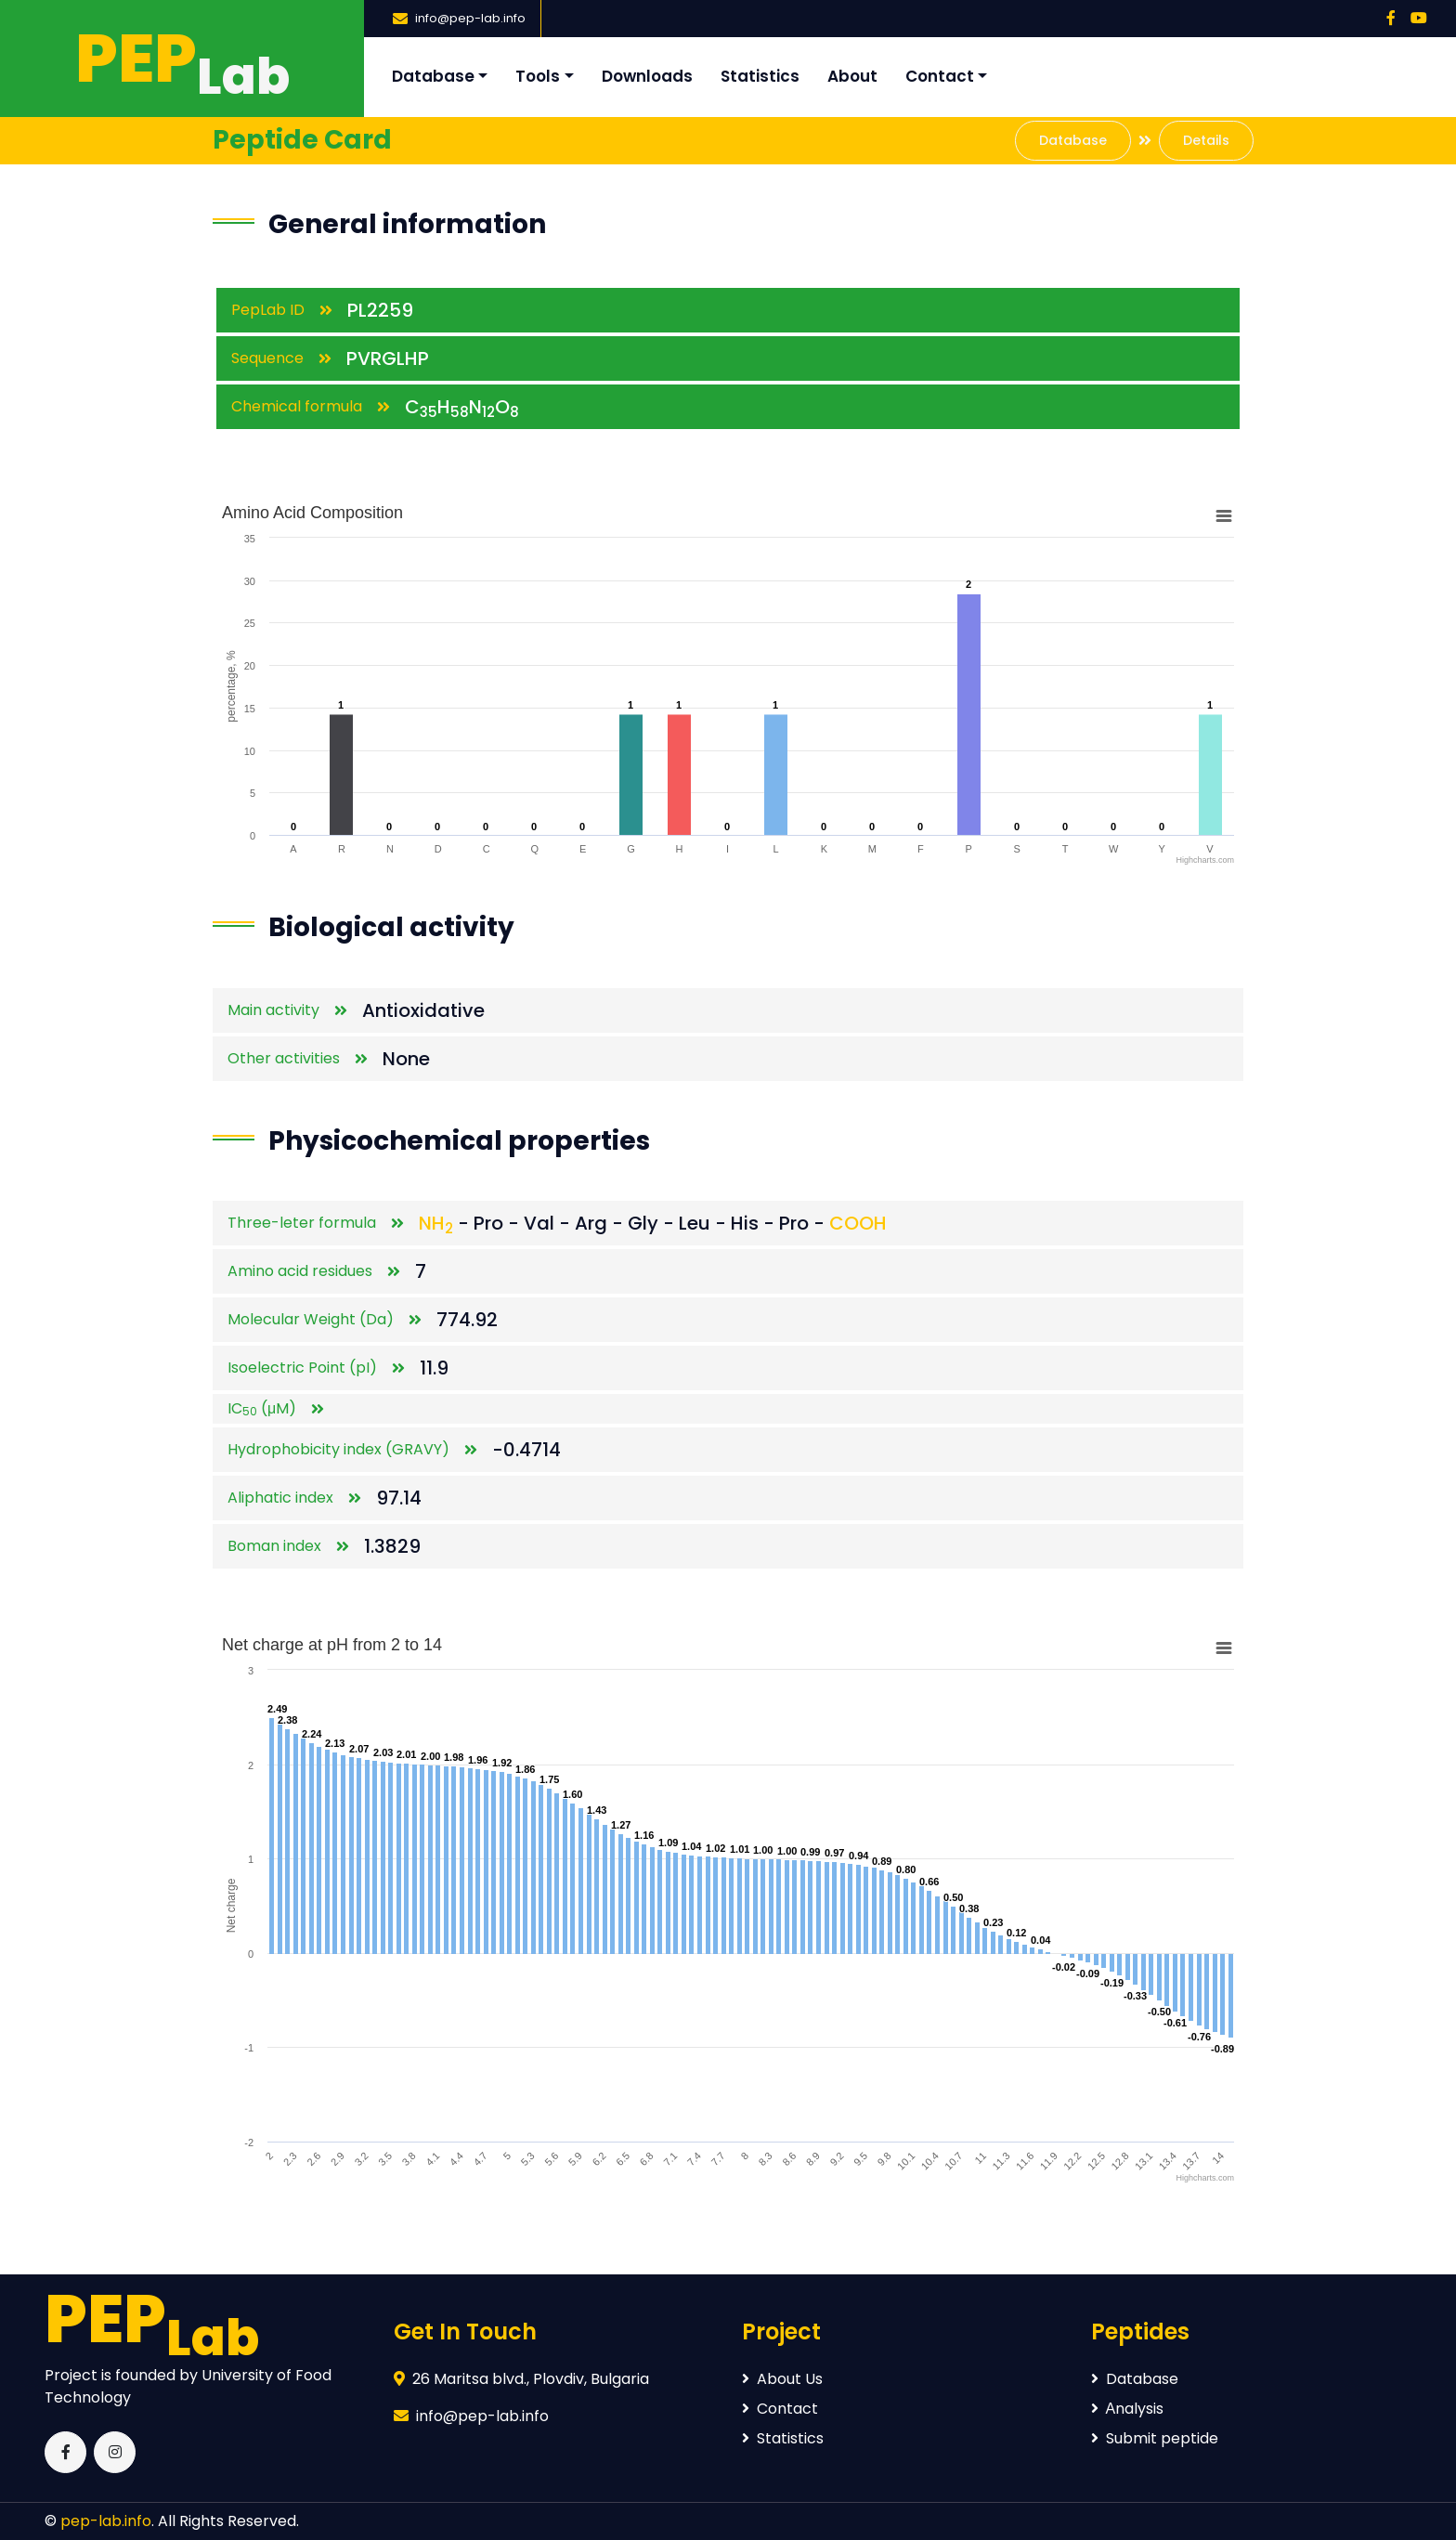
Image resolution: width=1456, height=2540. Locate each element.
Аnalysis (1127, 2408)
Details (1206, 140)
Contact (939, 76)
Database (433, 76)
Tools (537, 76)
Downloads (647, 76)
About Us (782, 2379)
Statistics (760, 76)
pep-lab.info (105, 2521)
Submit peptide (1154, 2438)
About (852, 76)
